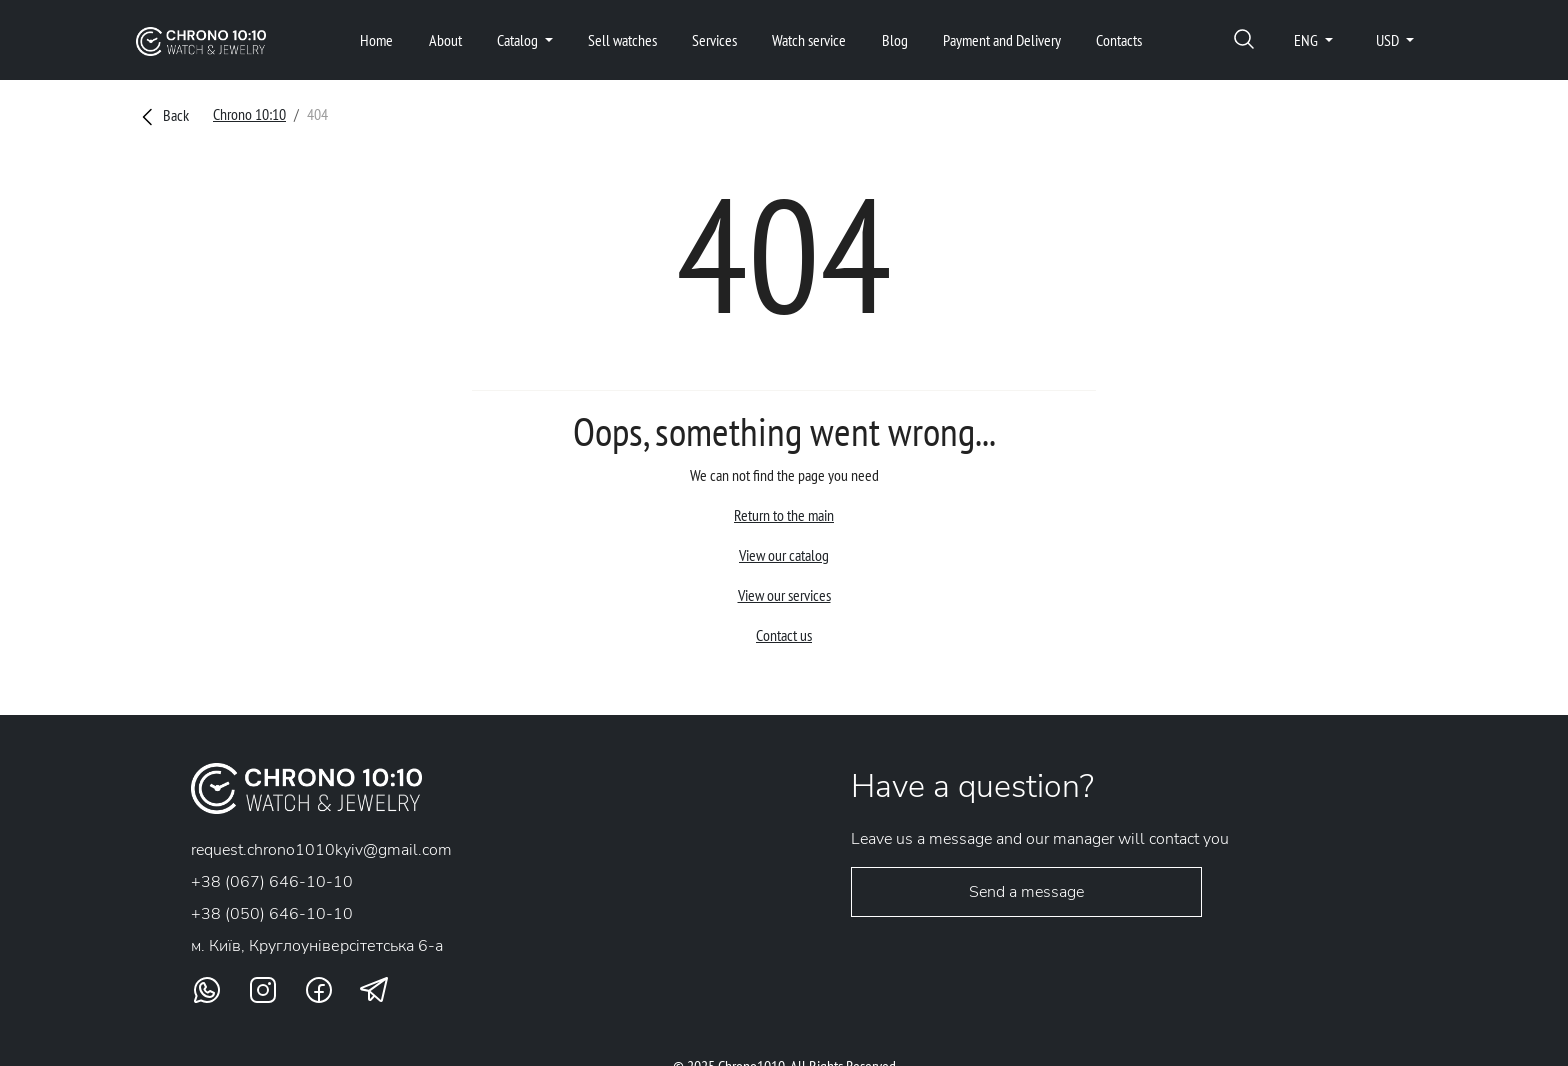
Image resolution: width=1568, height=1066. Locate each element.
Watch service (809, 40)
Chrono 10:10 (249, 114)
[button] (1244, 40)
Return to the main (784, 515)
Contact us (784, 635)
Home (376, 40)
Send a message (1026, 892)
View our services (784, 595)
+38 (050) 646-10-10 (272, 914)
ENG (1307, 40)
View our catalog (784, 555)
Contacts (1119, 40)
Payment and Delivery (1002, 40)
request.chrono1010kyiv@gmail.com (321, 850)
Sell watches (622, 40)
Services (714, 40)
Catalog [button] (519, 40)
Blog (895, 40)
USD (1389, 40)
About (445, 40)
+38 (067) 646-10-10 (272, 882)
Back (162, 115)
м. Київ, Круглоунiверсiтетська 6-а (317, 946)
